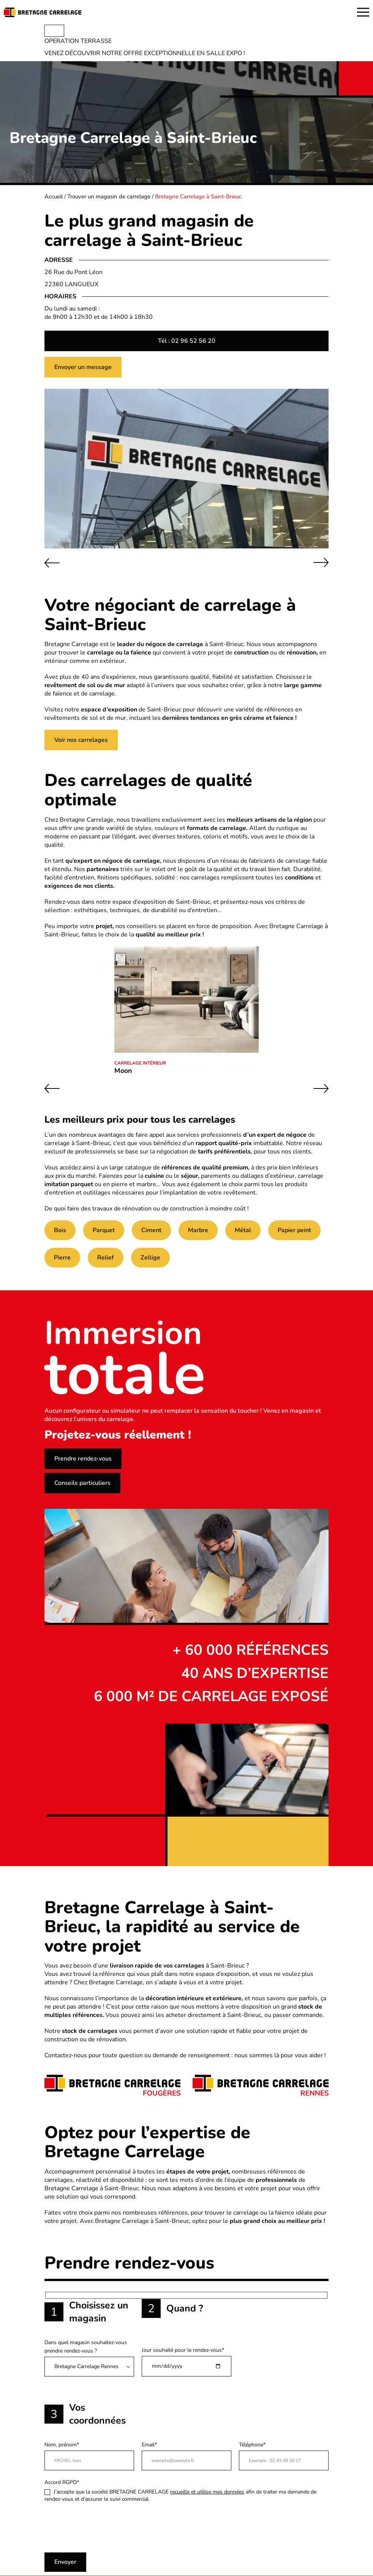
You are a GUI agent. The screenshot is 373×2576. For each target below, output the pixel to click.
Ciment (151, 1230)
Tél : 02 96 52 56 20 (186, 341)
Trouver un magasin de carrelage (108, 196)
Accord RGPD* (186, 2491)
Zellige (150, 1257)
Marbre (198, 1230)
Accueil (53, 196)
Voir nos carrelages (81, 740)
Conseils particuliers (82, 1483)
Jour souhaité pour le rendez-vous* (186, 2361)
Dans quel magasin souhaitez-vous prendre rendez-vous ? (89, 2357)
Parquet (104, 1230)
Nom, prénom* (89, 2455)
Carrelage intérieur (140, 1063)
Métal (243, 1230)
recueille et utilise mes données (207, 2491)
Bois (60, 1230)
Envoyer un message (83, 367)
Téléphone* (284, 2455)
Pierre (62, 1257)
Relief (105, 1257)
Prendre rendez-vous (83, 1458)
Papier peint (294, 1230)
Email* (186, 2455)
